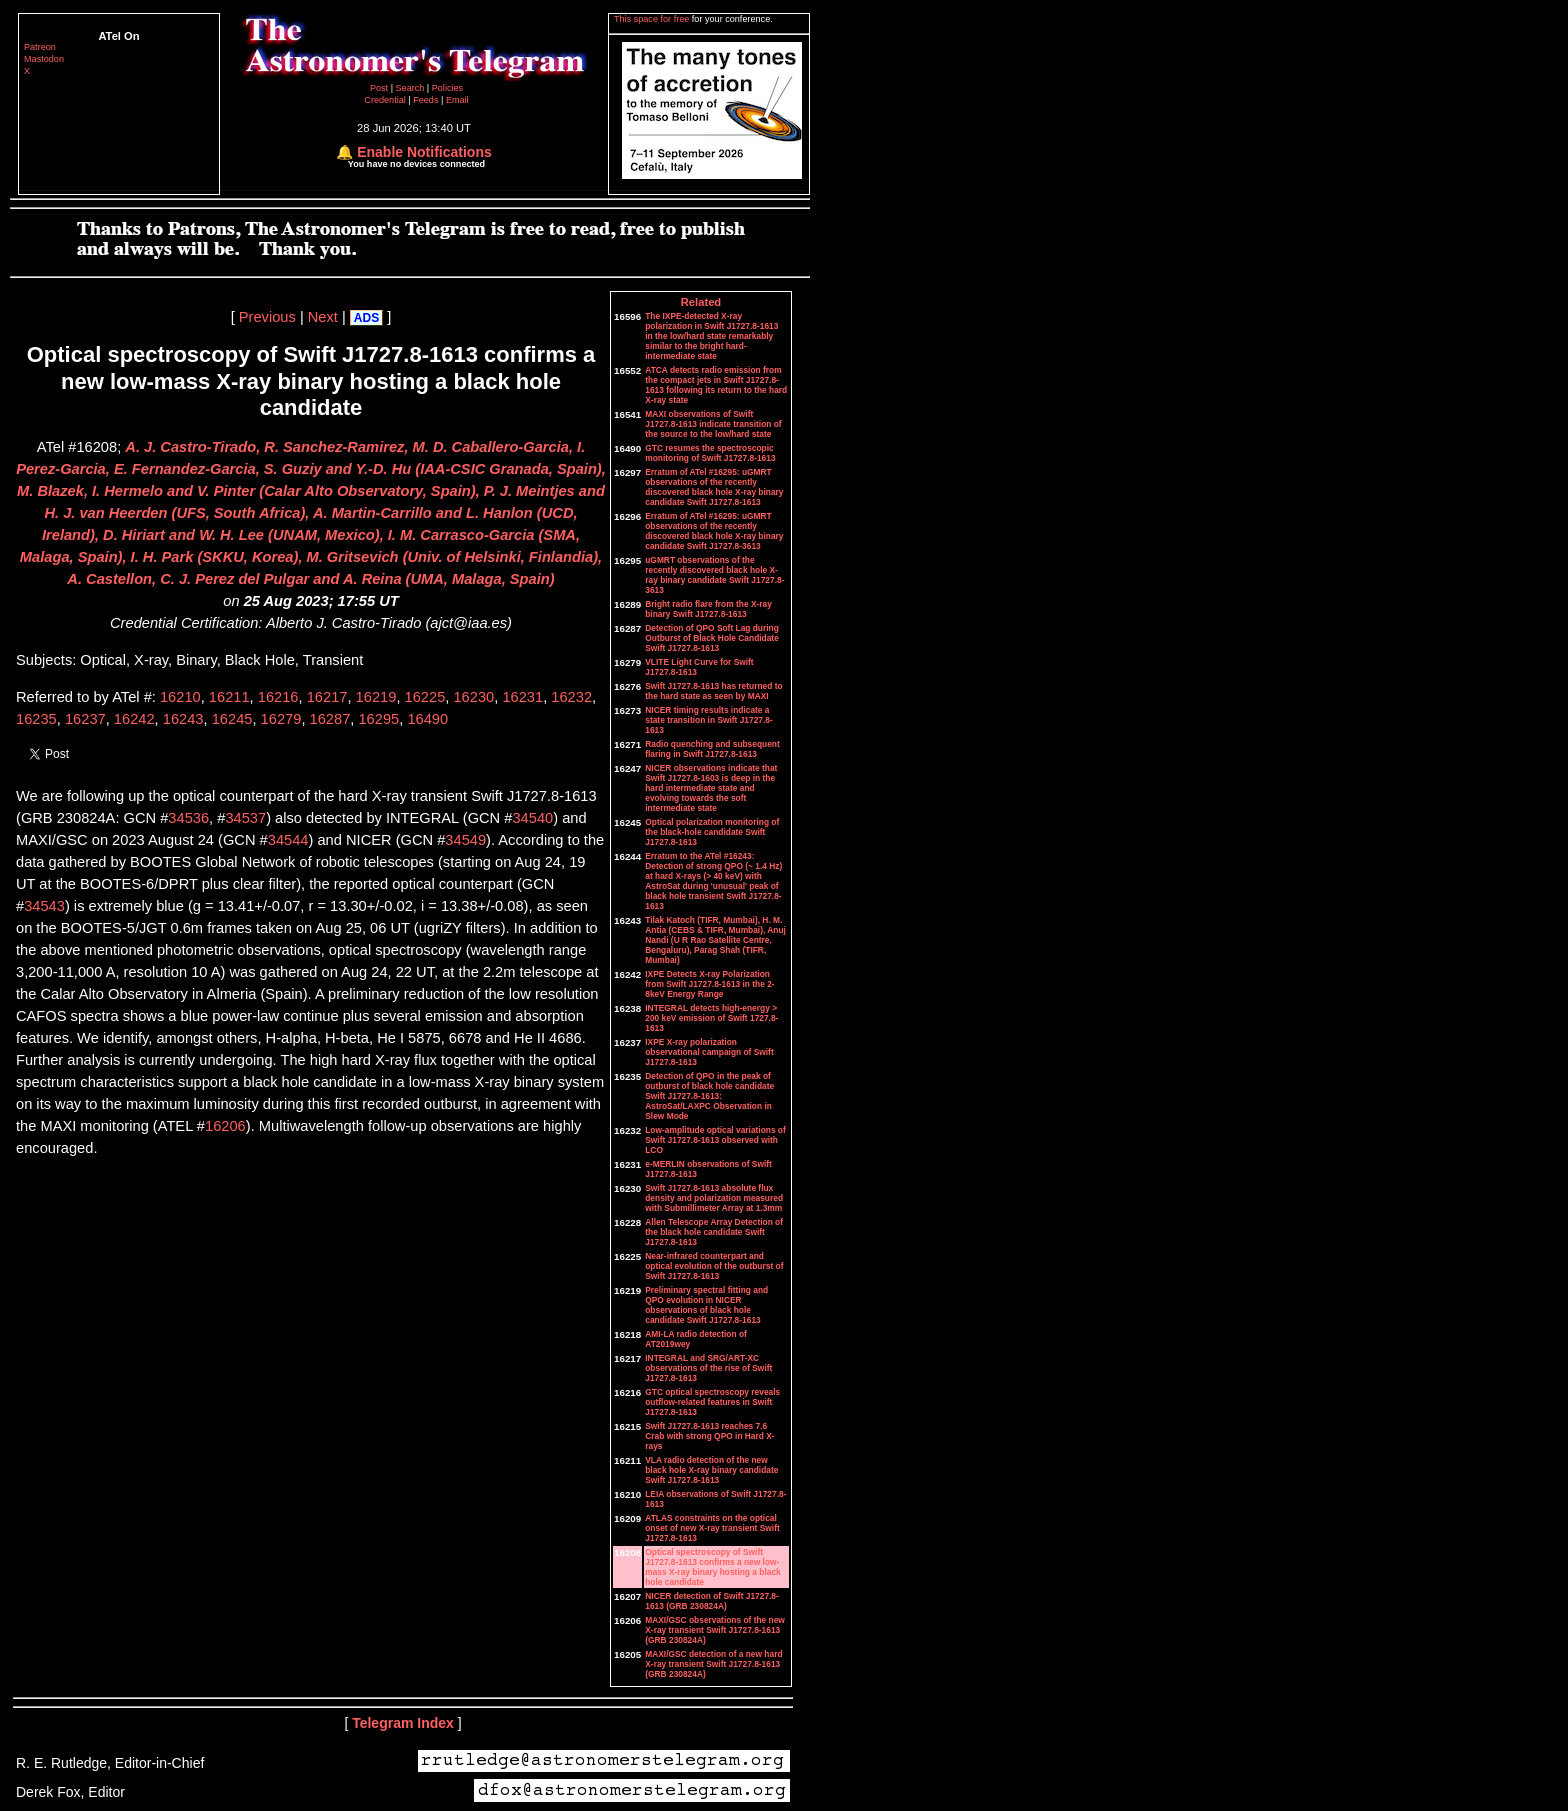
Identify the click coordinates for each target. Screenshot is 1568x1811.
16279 (281, 719)
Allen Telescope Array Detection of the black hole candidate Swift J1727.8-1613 (714, 1232)
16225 (425, 697)
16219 (376, 697)
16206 (225, 1126)
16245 (232, 719)
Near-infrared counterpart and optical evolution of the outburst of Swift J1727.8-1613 (714, 1266)
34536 (188, 818)
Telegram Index (403, 1723)
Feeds (425, 100)
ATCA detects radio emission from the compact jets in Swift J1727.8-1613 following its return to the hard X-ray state (716, 385)
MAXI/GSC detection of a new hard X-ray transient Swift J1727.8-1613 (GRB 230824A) (713, 1664)
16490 (427, 719)
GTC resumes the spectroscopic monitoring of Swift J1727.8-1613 (710, 453)
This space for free (653, 19)
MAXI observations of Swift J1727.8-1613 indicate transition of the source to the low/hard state (713, 424)
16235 (36, 719)
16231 (522, 697)
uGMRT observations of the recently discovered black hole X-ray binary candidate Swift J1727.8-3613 (714, 575)
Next (323, 317)
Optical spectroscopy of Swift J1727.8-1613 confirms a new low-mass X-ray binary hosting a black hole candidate (712, 1567)
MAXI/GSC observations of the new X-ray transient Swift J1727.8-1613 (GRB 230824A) (715, 1630)
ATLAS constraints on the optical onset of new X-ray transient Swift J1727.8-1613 (712, 1528)
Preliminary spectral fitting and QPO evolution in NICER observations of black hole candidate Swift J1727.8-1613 (706, 1305)
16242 (134, 719)
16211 (229, 697)
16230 (473, 697)
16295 (378, 719)
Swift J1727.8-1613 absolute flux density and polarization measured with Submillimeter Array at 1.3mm (714, 1198)
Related (701, 302)
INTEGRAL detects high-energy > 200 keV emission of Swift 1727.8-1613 (711, 1018)
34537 (245, 818)
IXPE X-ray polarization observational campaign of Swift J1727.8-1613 (709, 1052)
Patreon (40, 47)
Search (411, 88)
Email (457, 100)
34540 (532, 818)
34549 (465, 840)
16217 (327, 697)
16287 (330, 719)
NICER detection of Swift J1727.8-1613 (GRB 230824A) (712, 1601)
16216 (278, 697)
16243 (183, 719)
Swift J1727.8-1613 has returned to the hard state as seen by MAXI (713, 691)
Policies (447, 88)
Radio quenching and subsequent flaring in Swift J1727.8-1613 (712, 749)
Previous (267, 317)
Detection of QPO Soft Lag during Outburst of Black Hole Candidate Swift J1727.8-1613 (712, 638)
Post (380, 88)
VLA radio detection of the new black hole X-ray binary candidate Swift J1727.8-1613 (711, 1470)
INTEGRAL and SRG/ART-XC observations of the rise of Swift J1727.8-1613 (708, 1368)
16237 (85, 719)
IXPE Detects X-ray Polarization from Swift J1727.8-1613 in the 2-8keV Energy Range (709, 984)
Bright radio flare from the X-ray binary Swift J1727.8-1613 (708, 609)
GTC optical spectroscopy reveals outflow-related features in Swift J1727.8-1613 (712, 1402)
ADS (366, 318)
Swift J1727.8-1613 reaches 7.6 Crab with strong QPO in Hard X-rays (709, 1436)
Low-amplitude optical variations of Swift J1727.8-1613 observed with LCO (715, 1140)
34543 (44, 906)
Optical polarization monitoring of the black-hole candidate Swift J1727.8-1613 (712, 832)
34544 (288, 840)
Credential (386, 100)
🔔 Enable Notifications (413, 152)
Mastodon (44, 59)
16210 (180, 697)
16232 (571, 697)
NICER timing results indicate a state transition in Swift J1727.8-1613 (709, 720)
